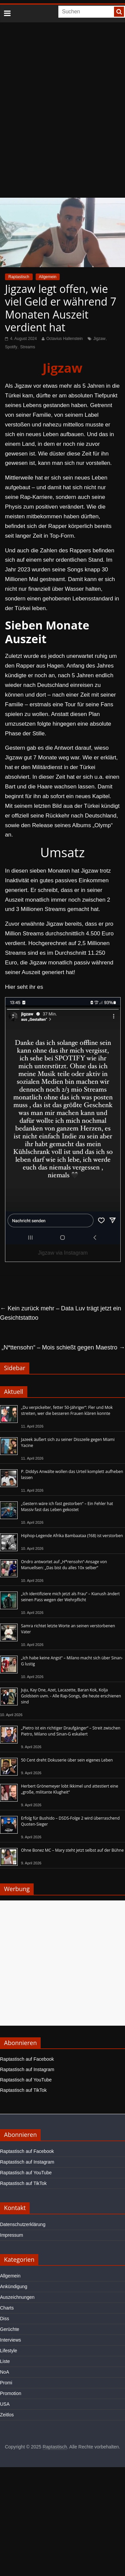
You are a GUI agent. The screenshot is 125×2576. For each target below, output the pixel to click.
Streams (27, 347)
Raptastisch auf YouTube (26, 2079)
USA (5, 2404)
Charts (7, 2308)
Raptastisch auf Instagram (27, 2069)
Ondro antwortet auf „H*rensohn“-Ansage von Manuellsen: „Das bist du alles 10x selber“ (64, 1565)
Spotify (11, 347)
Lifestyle (8, 2350)
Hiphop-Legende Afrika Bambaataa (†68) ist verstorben (72, 1535)
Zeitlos (7, 2414)
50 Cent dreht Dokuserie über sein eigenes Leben (67, 1760)
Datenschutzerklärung (22, 2224)
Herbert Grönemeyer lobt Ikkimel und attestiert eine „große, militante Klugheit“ (69, 1789)
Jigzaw (99, 338)
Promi (6, 2382)
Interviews (10, 2340)
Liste (5, 2361)
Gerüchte (9, 2329)
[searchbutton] (119, 12)
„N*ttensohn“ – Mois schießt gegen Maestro (63, 1347)
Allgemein (48, 276)
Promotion (10, 2393)
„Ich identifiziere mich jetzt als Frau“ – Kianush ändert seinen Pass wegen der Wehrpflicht (70, 1597)
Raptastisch (18, 276)
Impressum (11, 2235)
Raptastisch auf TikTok (23, 2090)
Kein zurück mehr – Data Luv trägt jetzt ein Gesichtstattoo (60, 1313)
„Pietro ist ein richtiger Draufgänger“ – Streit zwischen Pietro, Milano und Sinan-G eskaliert (70, 1731)
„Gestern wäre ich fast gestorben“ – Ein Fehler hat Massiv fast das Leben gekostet (67, 1506)
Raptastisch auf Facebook (27, 2059)
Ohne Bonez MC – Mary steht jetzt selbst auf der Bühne (72, 1850)
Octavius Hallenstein (64, 338)
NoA (4, 2372)
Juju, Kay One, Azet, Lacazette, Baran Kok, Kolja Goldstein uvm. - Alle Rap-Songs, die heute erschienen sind (71, 1696)
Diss (4, 2318)
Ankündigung (13, 2286)
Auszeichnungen (17, 2297)
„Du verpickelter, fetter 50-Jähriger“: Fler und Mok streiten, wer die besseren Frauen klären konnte (67, 1410)
